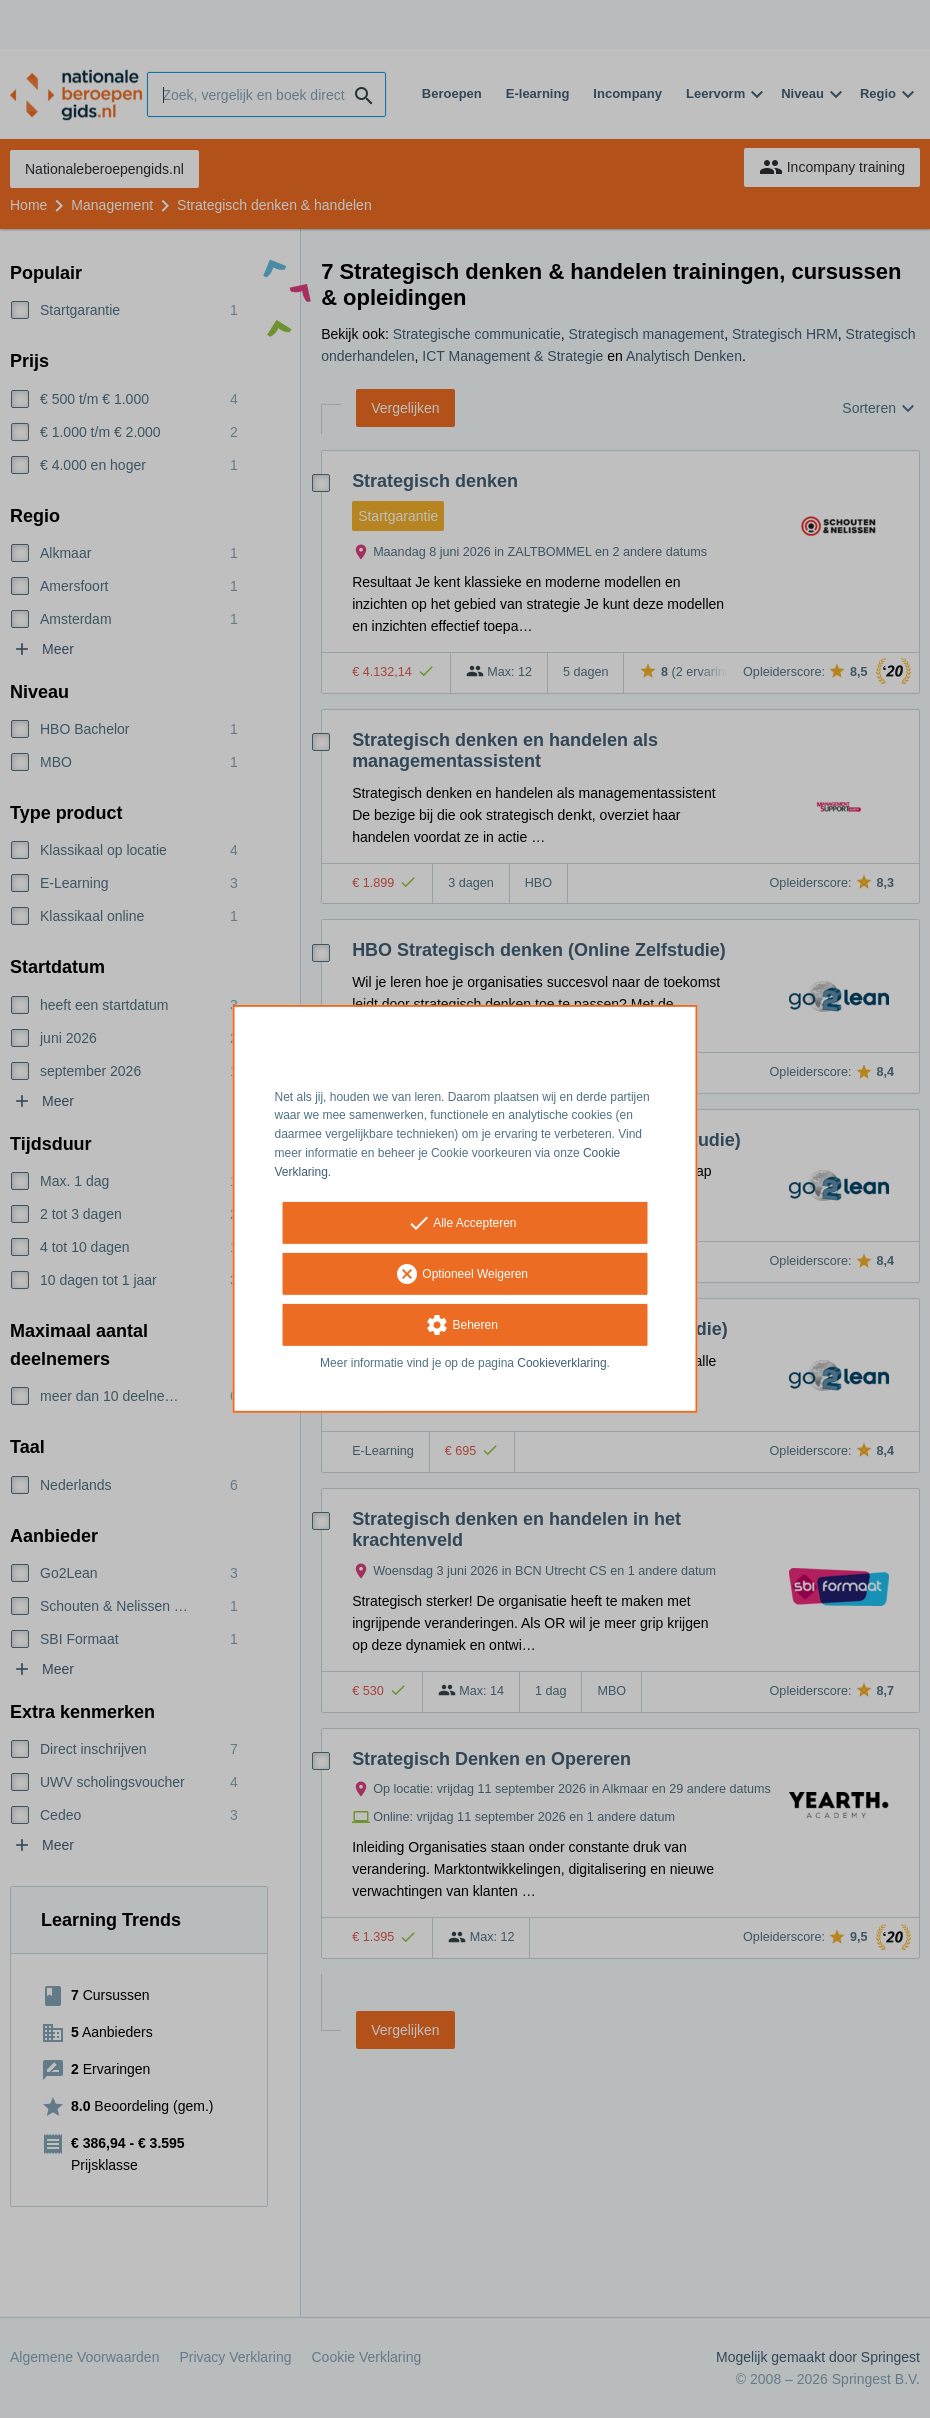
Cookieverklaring (561, 1362)
